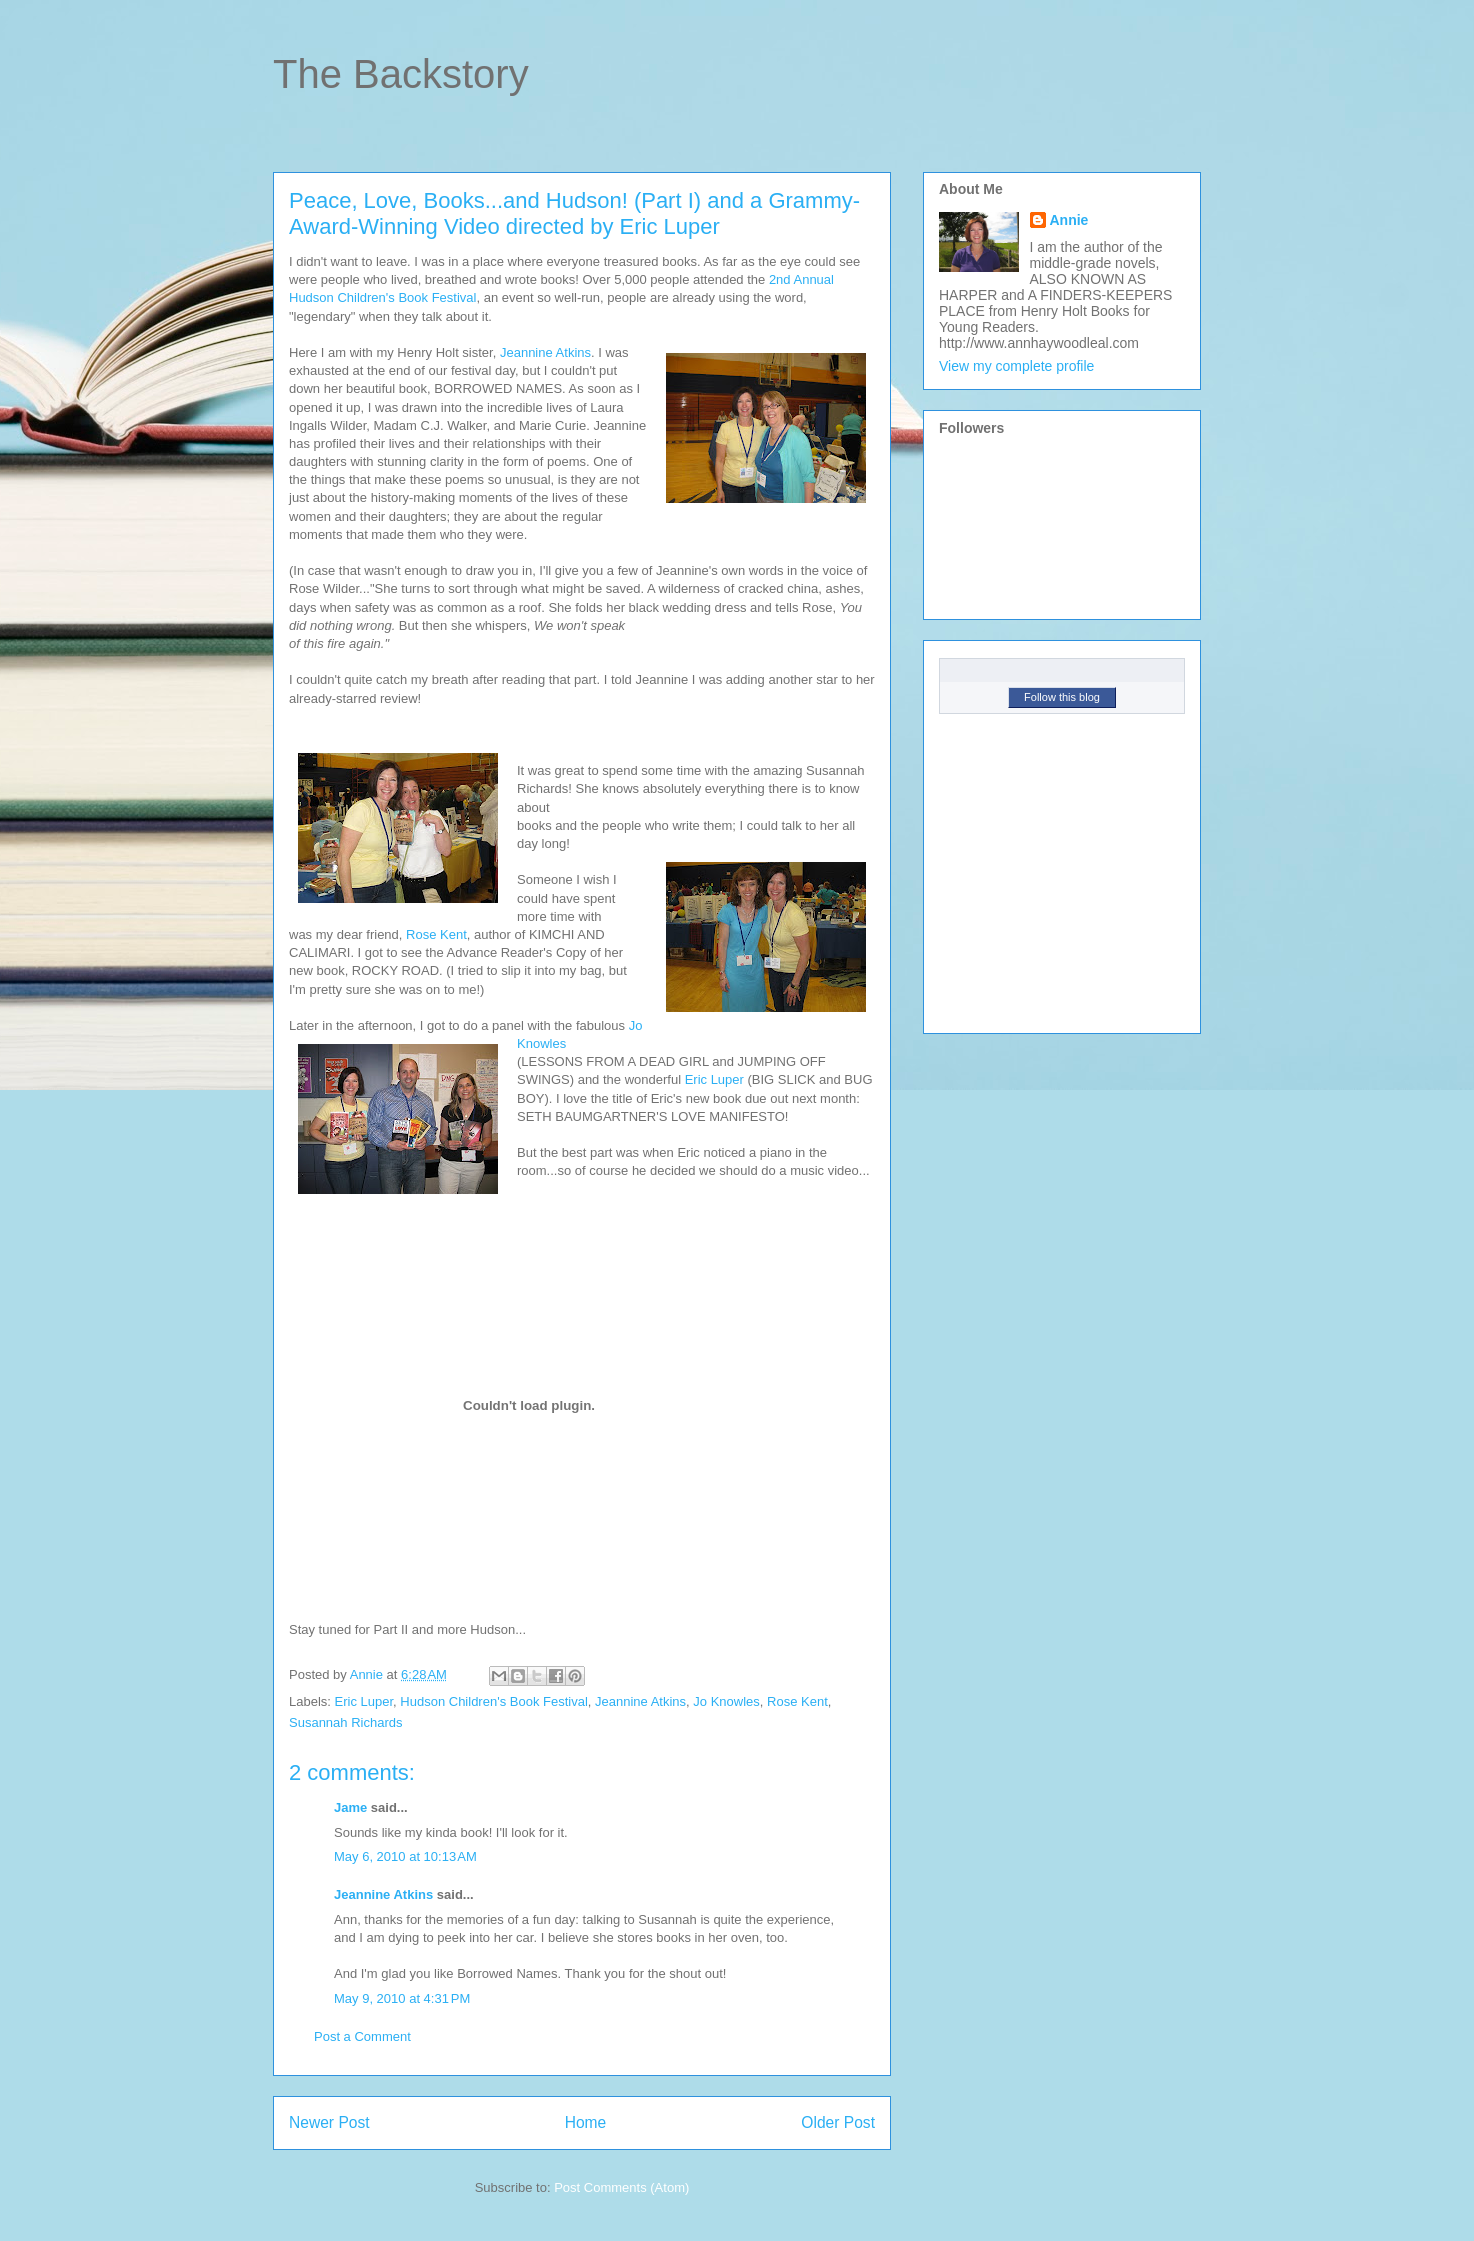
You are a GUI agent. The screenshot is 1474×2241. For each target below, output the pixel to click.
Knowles (541, 1043)
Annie (1069, 220)
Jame (350, 1807)
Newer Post (329, 2122)
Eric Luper (714, 1079)
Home (586, 2122)
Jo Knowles (726, 1701)
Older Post (838, 2122)
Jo (636, 1025)
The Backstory (401, 74)
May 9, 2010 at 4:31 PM (402, 1998)
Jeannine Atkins (545, 352)
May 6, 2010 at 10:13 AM (405, 1856)
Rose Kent (436, 934)
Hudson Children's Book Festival (493, 1701)
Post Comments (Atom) (621, 2187)
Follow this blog (1062, 697)
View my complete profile (1016, 366)
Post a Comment (362, 2036)
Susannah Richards (345, 1722)
